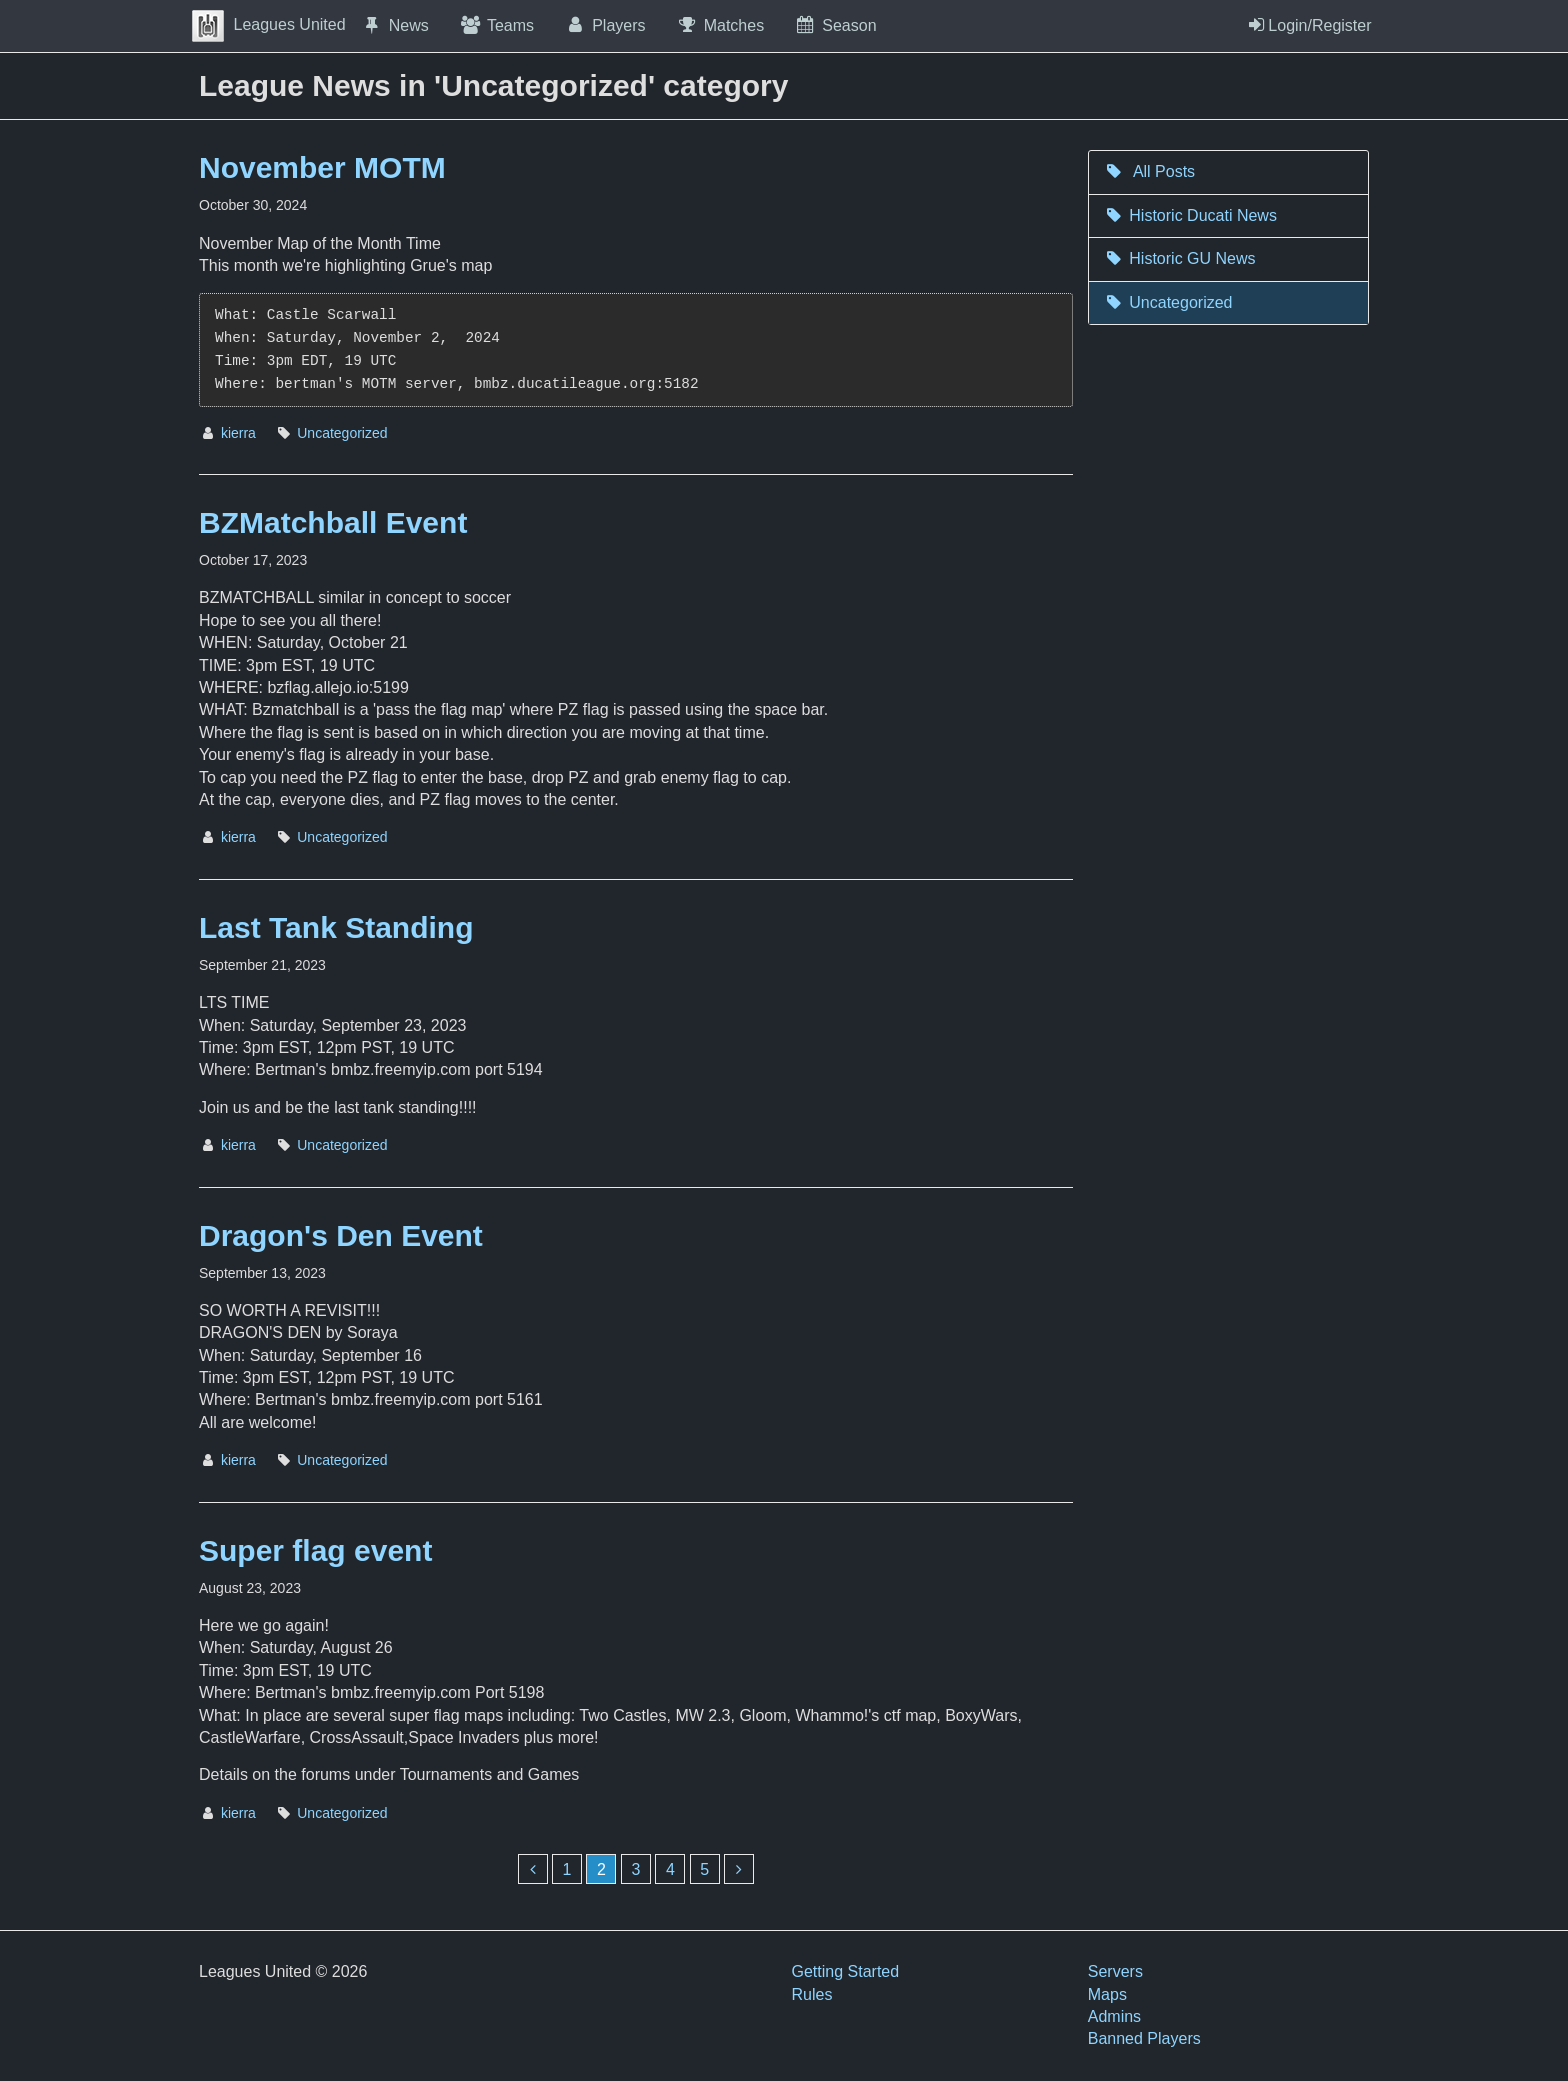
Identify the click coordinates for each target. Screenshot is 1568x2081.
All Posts (1149, 171)
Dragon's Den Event (341, 1235)
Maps (1107, 1994)
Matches (720, 25)
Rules (812, 1994)
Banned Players (1144, 2038)
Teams (496, 25)
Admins (1114, 2016)
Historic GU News (1180, 258)
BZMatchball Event (333, 522)
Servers (1115, 1971)
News (395, 25)
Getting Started (846, 1971)
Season (835, 25)
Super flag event (315, 1550)
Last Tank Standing (336, 927)
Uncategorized (342, 433)
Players (605, 25)
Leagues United (269, 24)
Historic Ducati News (1190, 215)
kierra (238, 433)
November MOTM (322, 167)
